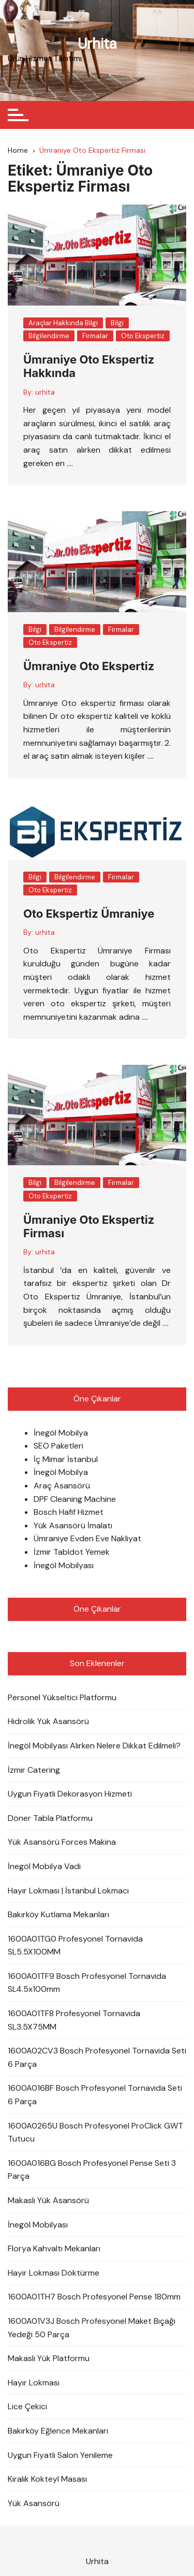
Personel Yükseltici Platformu (62, 1697)
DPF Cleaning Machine (75, 1499)
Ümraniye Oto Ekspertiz (88, 666)
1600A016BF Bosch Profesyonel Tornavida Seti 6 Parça (95, 2094)
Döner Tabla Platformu (50, 1818)
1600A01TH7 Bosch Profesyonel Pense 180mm (94, 2296)
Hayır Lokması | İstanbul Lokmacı (68, 1890)
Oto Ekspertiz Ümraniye (88, 913)
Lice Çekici (27, 2406)
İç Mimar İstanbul (66, 1459)
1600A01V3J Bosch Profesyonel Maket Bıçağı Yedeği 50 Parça (91, 2327)
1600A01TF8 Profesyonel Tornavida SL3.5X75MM (74, 2020)
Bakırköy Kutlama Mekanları (58, 1914)
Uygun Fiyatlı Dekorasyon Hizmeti (70, 1793)
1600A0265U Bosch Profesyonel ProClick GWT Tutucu (95, 2132)
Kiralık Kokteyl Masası (47, 2478)
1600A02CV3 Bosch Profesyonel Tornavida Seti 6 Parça (97, 2057)
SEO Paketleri (58, 1445)
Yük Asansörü (33, 2503)
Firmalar (95, 335)
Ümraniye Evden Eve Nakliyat (87, 1538)
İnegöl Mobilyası (64, 1565)
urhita (45, 392)
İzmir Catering (34, 1769)
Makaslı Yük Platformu (48, 2358)
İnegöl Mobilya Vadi (44, 1866)
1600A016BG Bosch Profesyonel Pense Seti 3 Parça (92, 2170)
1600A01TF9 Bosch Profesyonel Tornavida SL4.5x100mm (87, 1983)
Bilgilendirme (48, 335)
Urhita (97, 43)
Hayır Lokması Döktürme (53, 2272)
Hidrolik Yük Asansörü (48, 1721)
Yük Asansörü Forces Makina (62, 1841)
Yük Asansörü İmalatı (73, 1525)
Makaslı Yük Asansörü (48, 2200)
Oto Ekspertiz (143, 335)
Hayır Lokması (33, 2382)
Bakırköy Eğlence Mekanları (58, 2430)
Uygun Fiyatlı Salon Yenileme (60, 2455)
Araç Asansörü (62, 1485)
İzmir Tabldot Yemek (72, 1551)
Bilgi (117, 323)
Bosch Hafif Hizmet (68, 1512)
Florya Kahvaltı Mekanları (54, 2248)
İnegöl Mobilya (61, 1432)
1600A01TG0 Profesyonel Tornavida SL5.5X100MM (75, 1945)
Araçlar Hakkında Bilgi (63, 323)
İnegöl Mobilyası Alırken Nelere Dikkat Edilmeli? (94, 1745)
